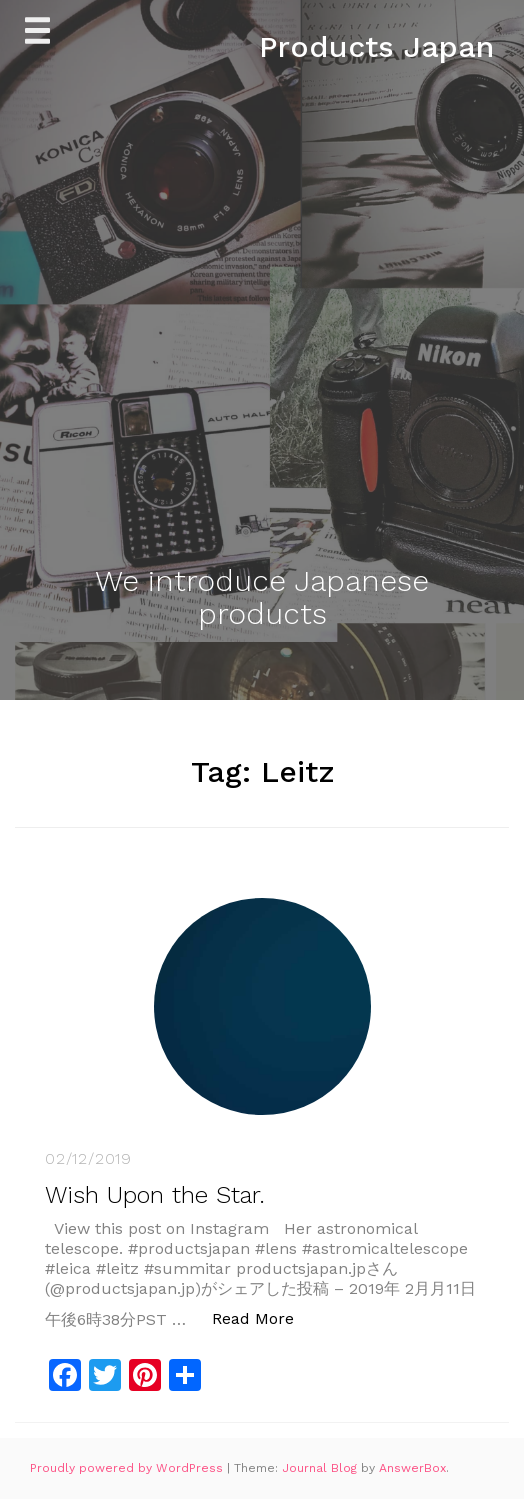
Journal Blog (321, 1468)
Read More (263, 1317)
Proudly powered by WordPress (128, 1468)
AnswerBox (412, 1468)
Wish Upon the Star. (155, 1195)
